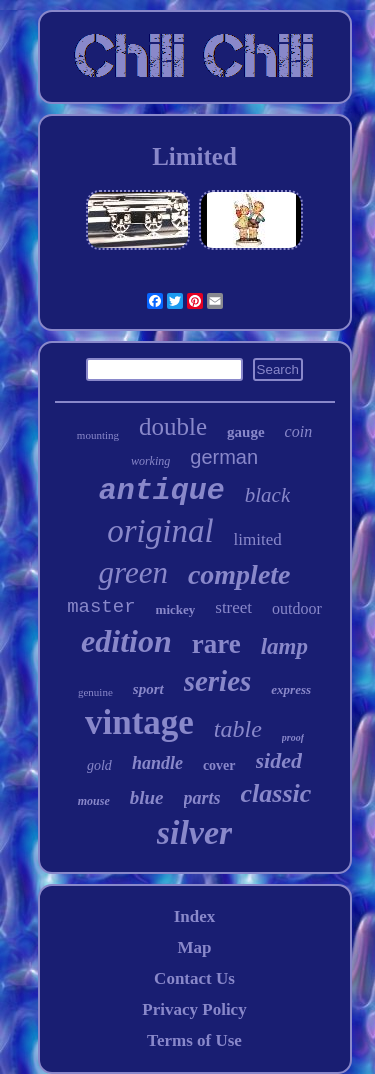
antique (162, 491)
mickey (176, 609)
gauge (246, 432)
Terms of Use (194, 1040)
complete (239, 574)
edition (126, 641)
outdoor (297, 608)
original (160, 531)
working (150, 461)
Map (194, 947)
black (267, 495)
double (173, 426)
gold (99, 765)
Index (195, 916)
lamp (284, 646)
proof (293, 737)
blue (147, 797)
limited (258, 539)
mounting (98, 435)
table (238, 729)
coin (299, 431)
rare (216, 644)
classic (276, 793)
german (224, 457)
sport (148, 689)
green (132, 572)
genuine (95, 692)
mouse (94, 801)
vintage (139, 722)
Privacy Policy (194, 1009)
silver (195, 832)
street (233, 607)
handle (157, 763)
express (291, 689)
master (101, 607)
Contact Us (194, 978)
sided (279, 760)
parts (202, 798)
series (218, 681)
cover (219, 765)
